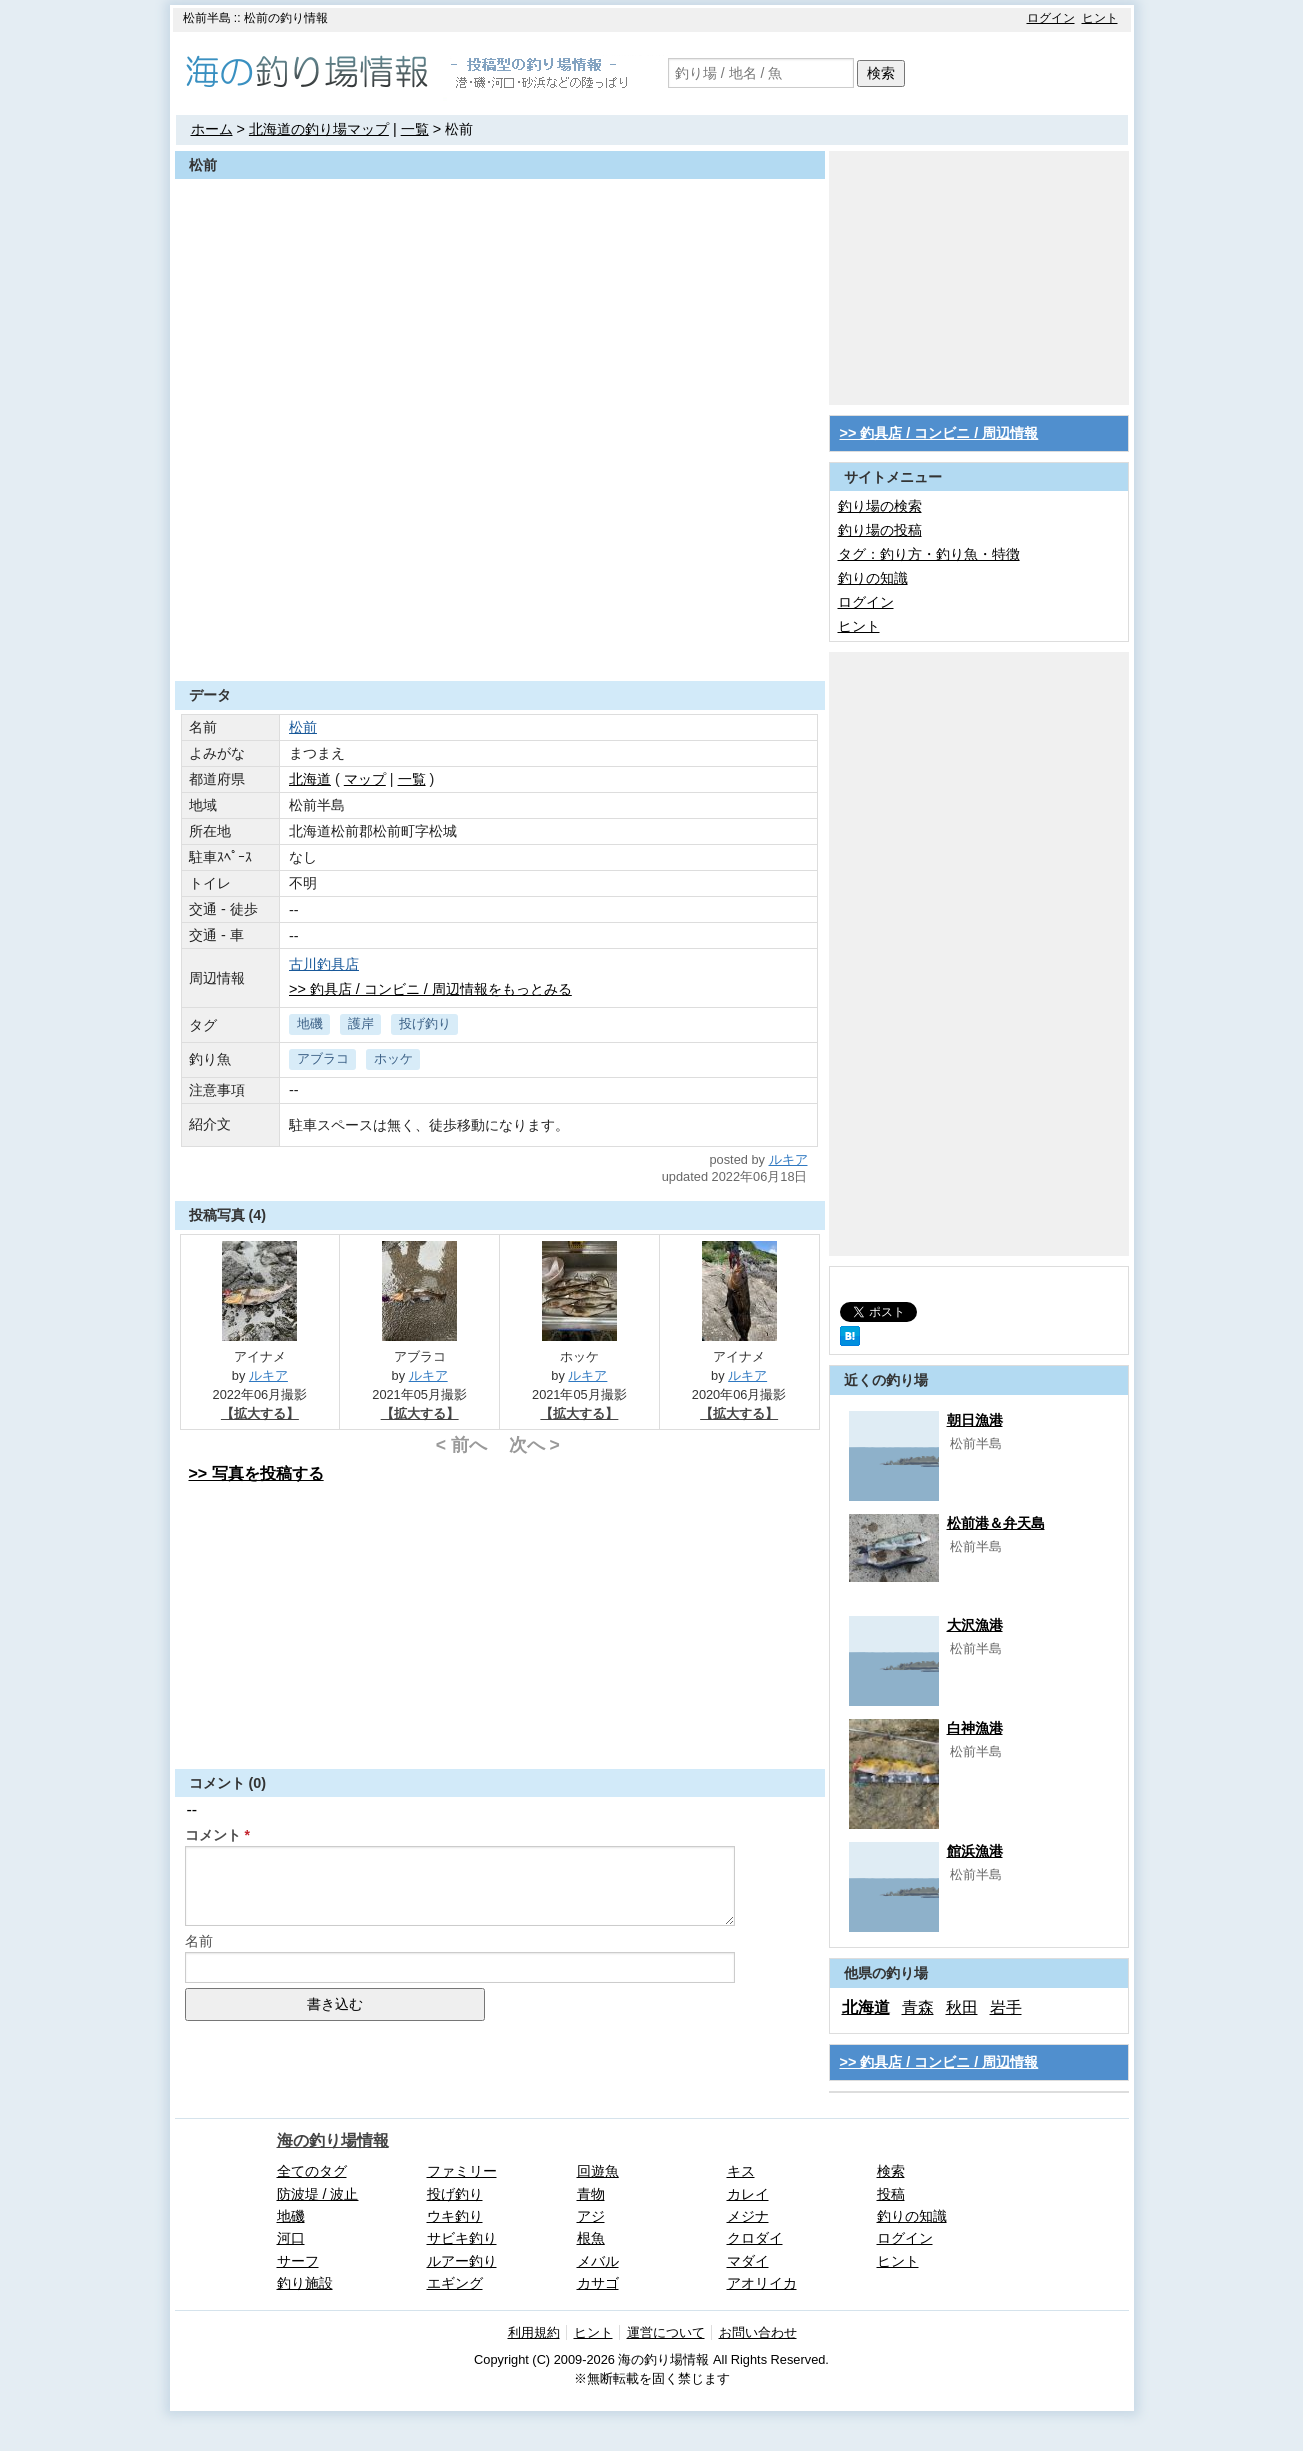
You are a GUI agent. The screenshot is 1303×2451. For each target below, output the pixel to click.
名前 (199, 1941)
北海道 (310, 779)
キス (741, 2171)
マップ (365, 779)
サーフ (298, 2261)
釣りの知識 (873, 578)
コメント (213, 1835)
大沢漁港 (975, 1625)
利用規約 (534, 2332)
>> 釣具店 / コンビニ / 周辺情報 (939, 433)
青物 (591, 2194)
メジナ (748, 2216)
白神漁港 (975, 1728)
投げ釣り (425, 1023)
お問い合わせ (758, 2332)
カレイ (748, 2194)
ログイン (1051, 18)
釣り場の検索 (880, 506)
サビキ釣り (462, 2238)
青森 (918, 2007)
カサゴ (598, 2283)
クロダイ (755, 2238)
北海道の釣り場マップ (319, 129)
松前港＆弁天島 (996, 1523)
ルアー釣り (462, 2261)
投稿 (891, 2194)
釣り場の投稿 (880, 530)
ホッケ (393, 1058)
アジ (591, 2216)
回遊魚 (598, 2171)
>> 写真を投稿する (256, 1473)
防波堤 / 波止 (318, 2194)
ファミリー (462, 2171)
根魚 (591, 2238)
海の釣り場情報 (333, 2140)
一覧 (415, 129)
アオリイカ (762, 2283)
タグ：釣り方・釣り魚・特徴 (929, 554)
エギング (455, 2283)
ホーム (212, 129)
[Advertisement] (500, 632)
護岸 (361, 1023)
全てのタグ (312, 2171)
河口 (291, 2238)
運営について (666, 2332)
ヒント (1100, 18)
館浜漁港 (975, 1851)
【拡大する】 (260, 1413)
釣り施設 (305, 2283)
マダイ (748, 2261)
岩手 (1006, 2007)
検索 (881, 73)
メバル (598, 2261)
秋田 (962, 2007)
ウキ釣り (455, 2216)
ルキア (788, 1159)
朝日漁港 (975, 1420)
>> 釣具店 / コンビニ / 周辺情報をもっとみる (430, 989)
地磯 (310, 1023)
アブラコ (323, 1058)
